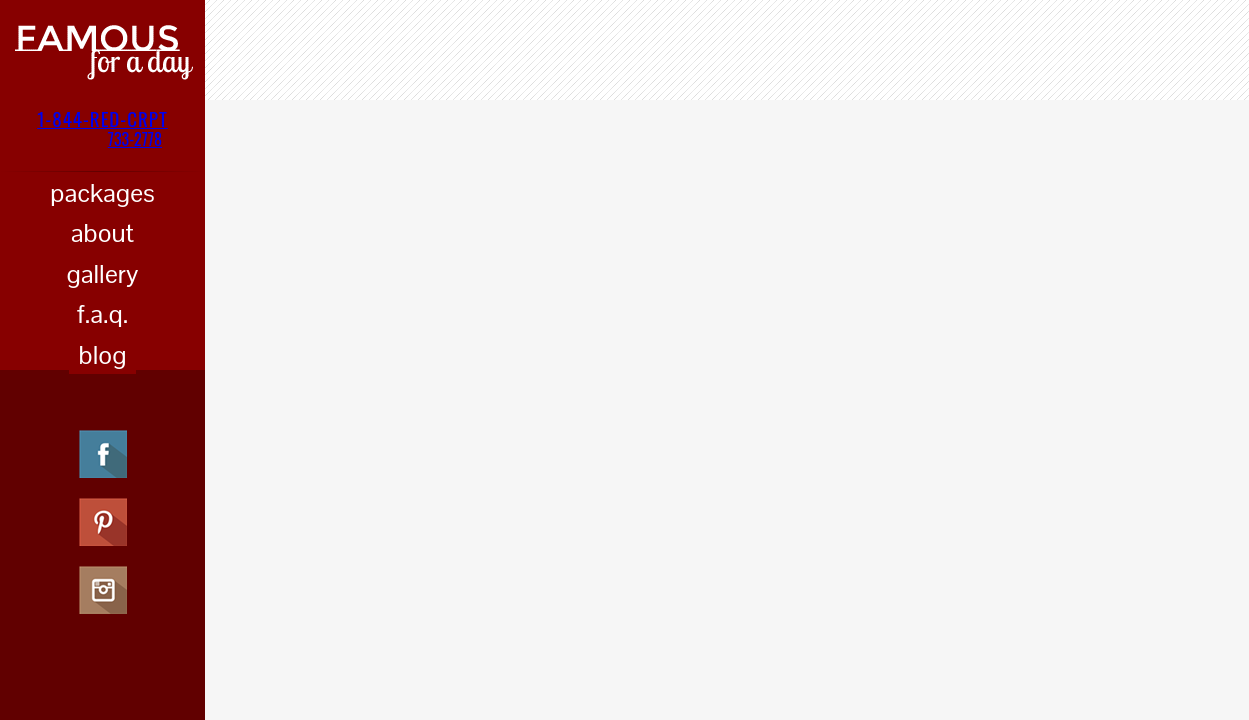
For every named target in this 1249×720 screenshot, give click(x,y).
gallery (103, 274)
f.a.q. (102, 314)
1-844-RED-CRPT (102, 118)
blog (103, 355)
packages (102, 193)
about (102, 233)
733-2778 (135, 139)
